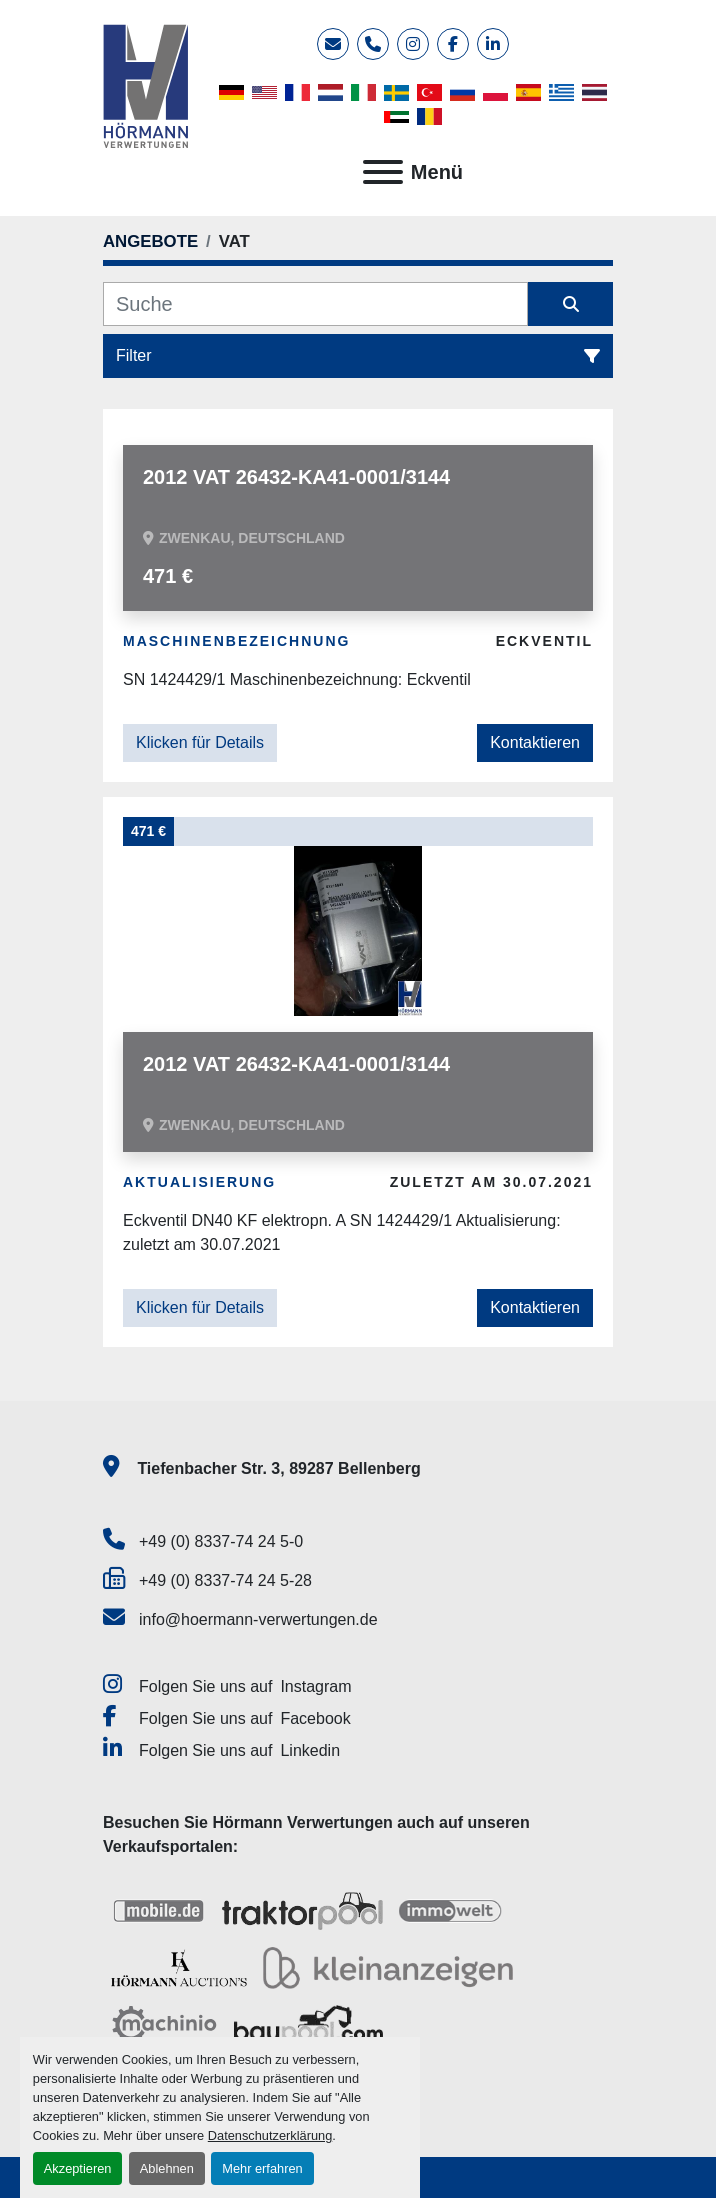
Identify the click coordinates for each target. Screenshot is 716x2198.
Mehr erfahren (262, 2168)
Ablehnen (167, 2168)
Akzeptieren (78, 2168)
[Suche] (315, 304)
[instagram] (413, 44)
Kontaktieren (535, 742)
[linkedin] (493, 44)
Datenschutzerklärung (270, 2135)
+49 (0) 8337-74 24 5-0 (221, 1541)
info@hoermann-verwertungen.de (258, 1619)
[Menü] (383, 172)
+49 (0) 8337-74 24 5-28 (225, 1580)
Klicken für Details (200, 742)
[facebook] (453, 44)
